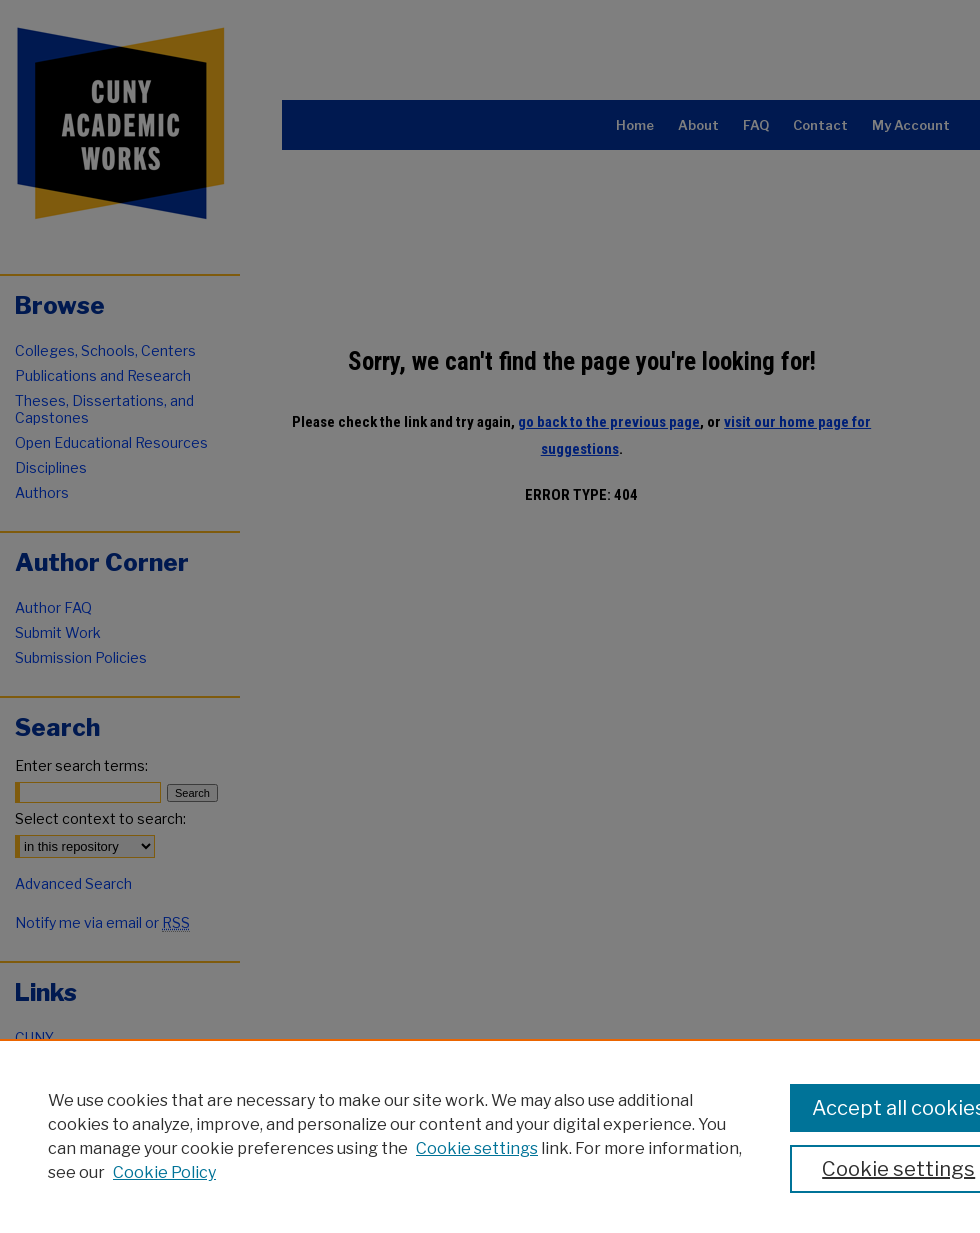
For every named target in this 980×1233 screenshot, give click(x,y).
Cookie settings (477, 1148)
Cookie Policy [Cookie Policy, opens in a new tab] (164, 1172)
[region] (490, 1136)
